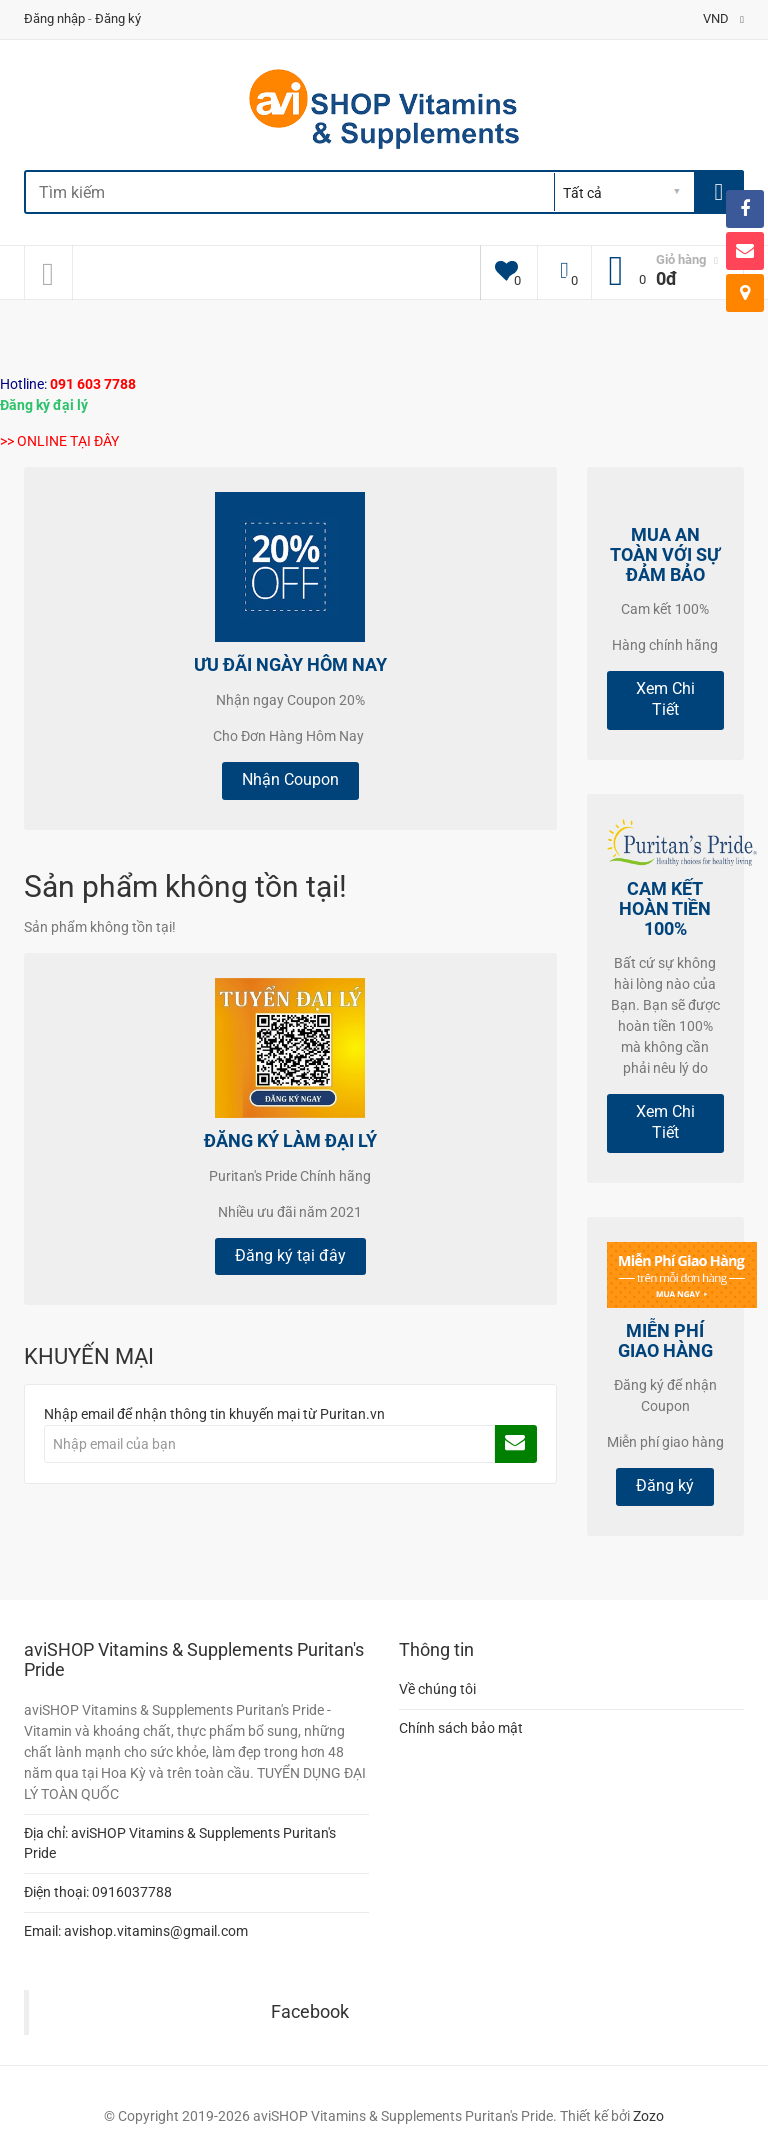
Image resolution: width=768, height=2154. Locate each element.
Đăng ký (118, 18)
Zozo (648, 2116)
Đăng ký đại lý (44, 405)
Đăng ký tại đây (290, 1255)
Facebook (310, 2012)
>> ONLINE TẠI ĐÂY (59, 441)
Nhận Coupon (290, 779)
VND (723, 18)
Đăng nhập (54, 18)
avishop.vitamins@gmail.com (156, 1931)
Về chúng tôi (437, 1689)
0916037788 (132, 1892)
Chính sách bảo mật (461, 1728)
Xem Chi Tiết (665, 699)
